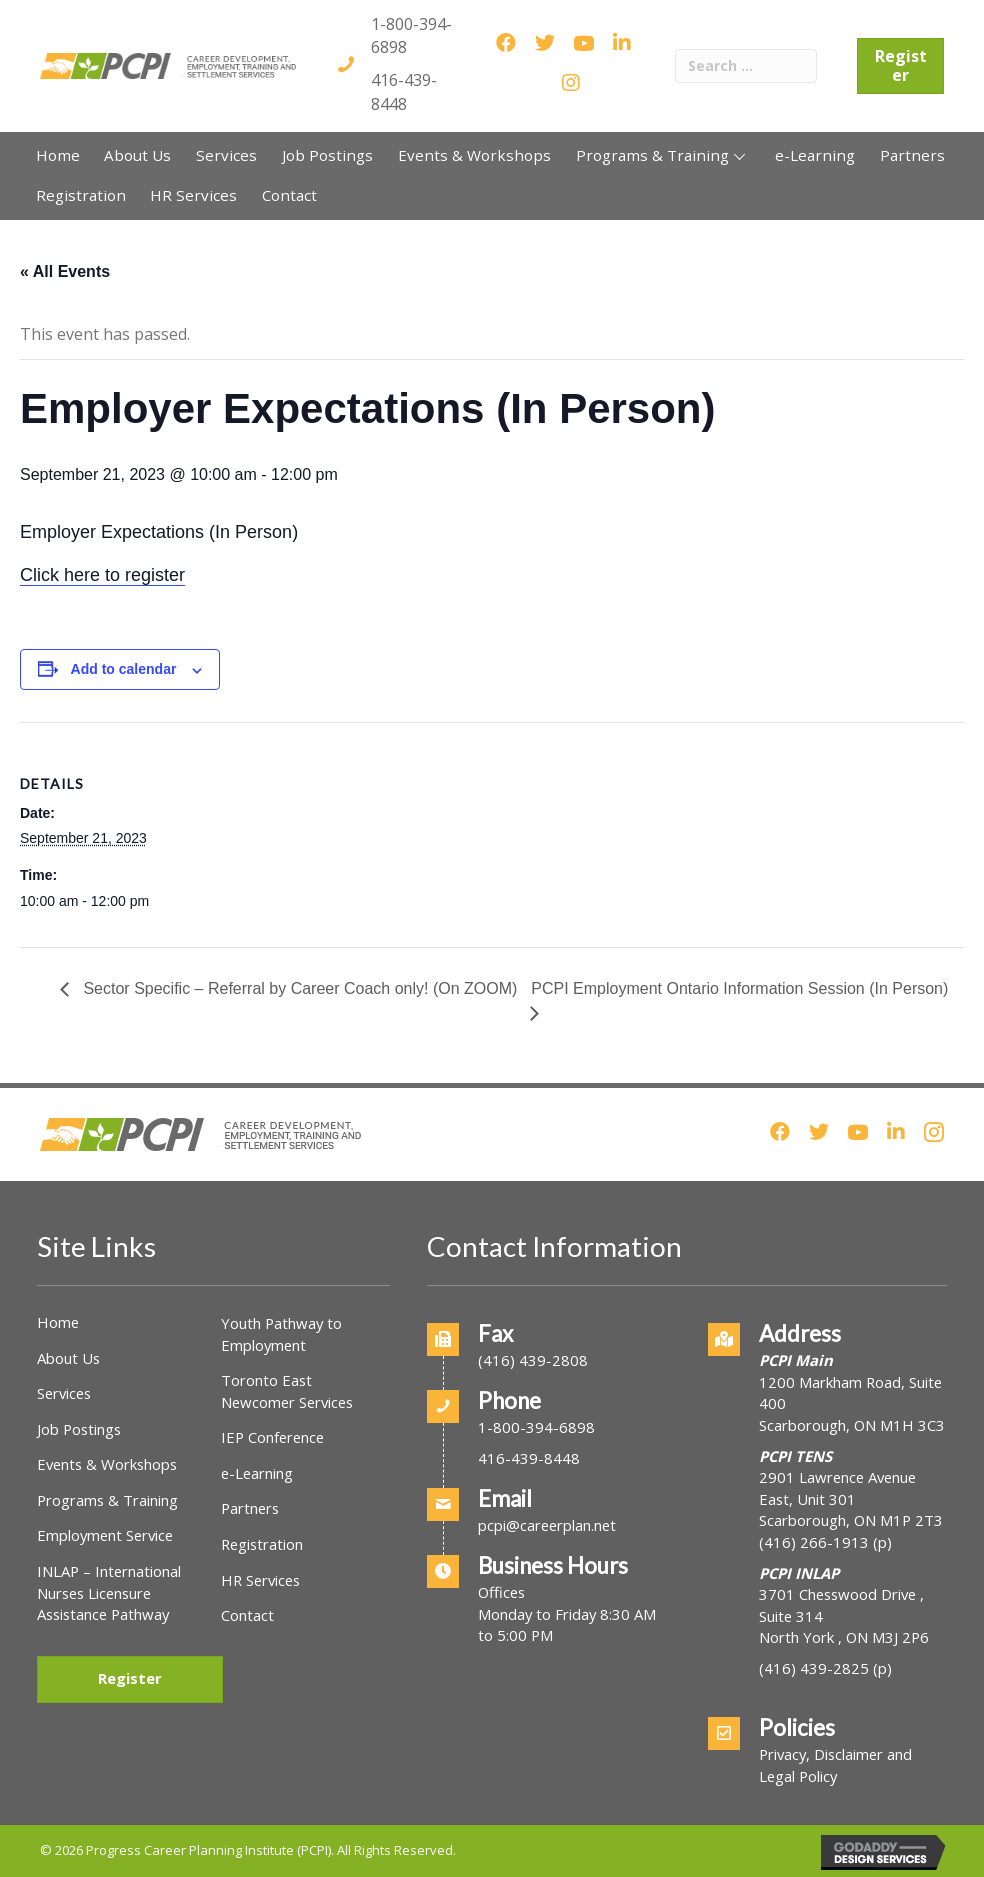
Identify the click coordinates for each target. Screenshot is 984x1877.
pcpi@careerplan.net (547, 1525)
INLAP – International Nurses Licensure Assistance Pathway (109, 1592)
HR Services (260, 1580)
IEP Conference (272, 1437)
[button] (739, 156)
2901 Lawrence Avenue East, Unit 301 (837, 1488)
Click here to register (102, 575)
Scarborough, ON (851, 1520)
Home (58, 1322)
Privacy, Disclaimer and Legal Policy (835, 1765)
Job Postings (79, 1429)
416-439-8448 (404, 91)
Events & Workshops (107, 1464)
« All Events (65, 271)
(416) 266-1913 (814, 1542)
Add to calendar (124, 669)
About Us (68, 1358)
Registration (262, 1544)
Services (64, 1393)
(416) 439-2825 (814, 1668)
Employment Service (105, 1535)
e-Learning (257, 1473)
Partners (250, 1508)
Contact (247, 1615)
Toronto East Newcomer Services (287, 1391)
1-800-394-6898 (536, 1427)
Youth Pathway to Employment (281, 1334)
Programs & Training (107, 1500)
